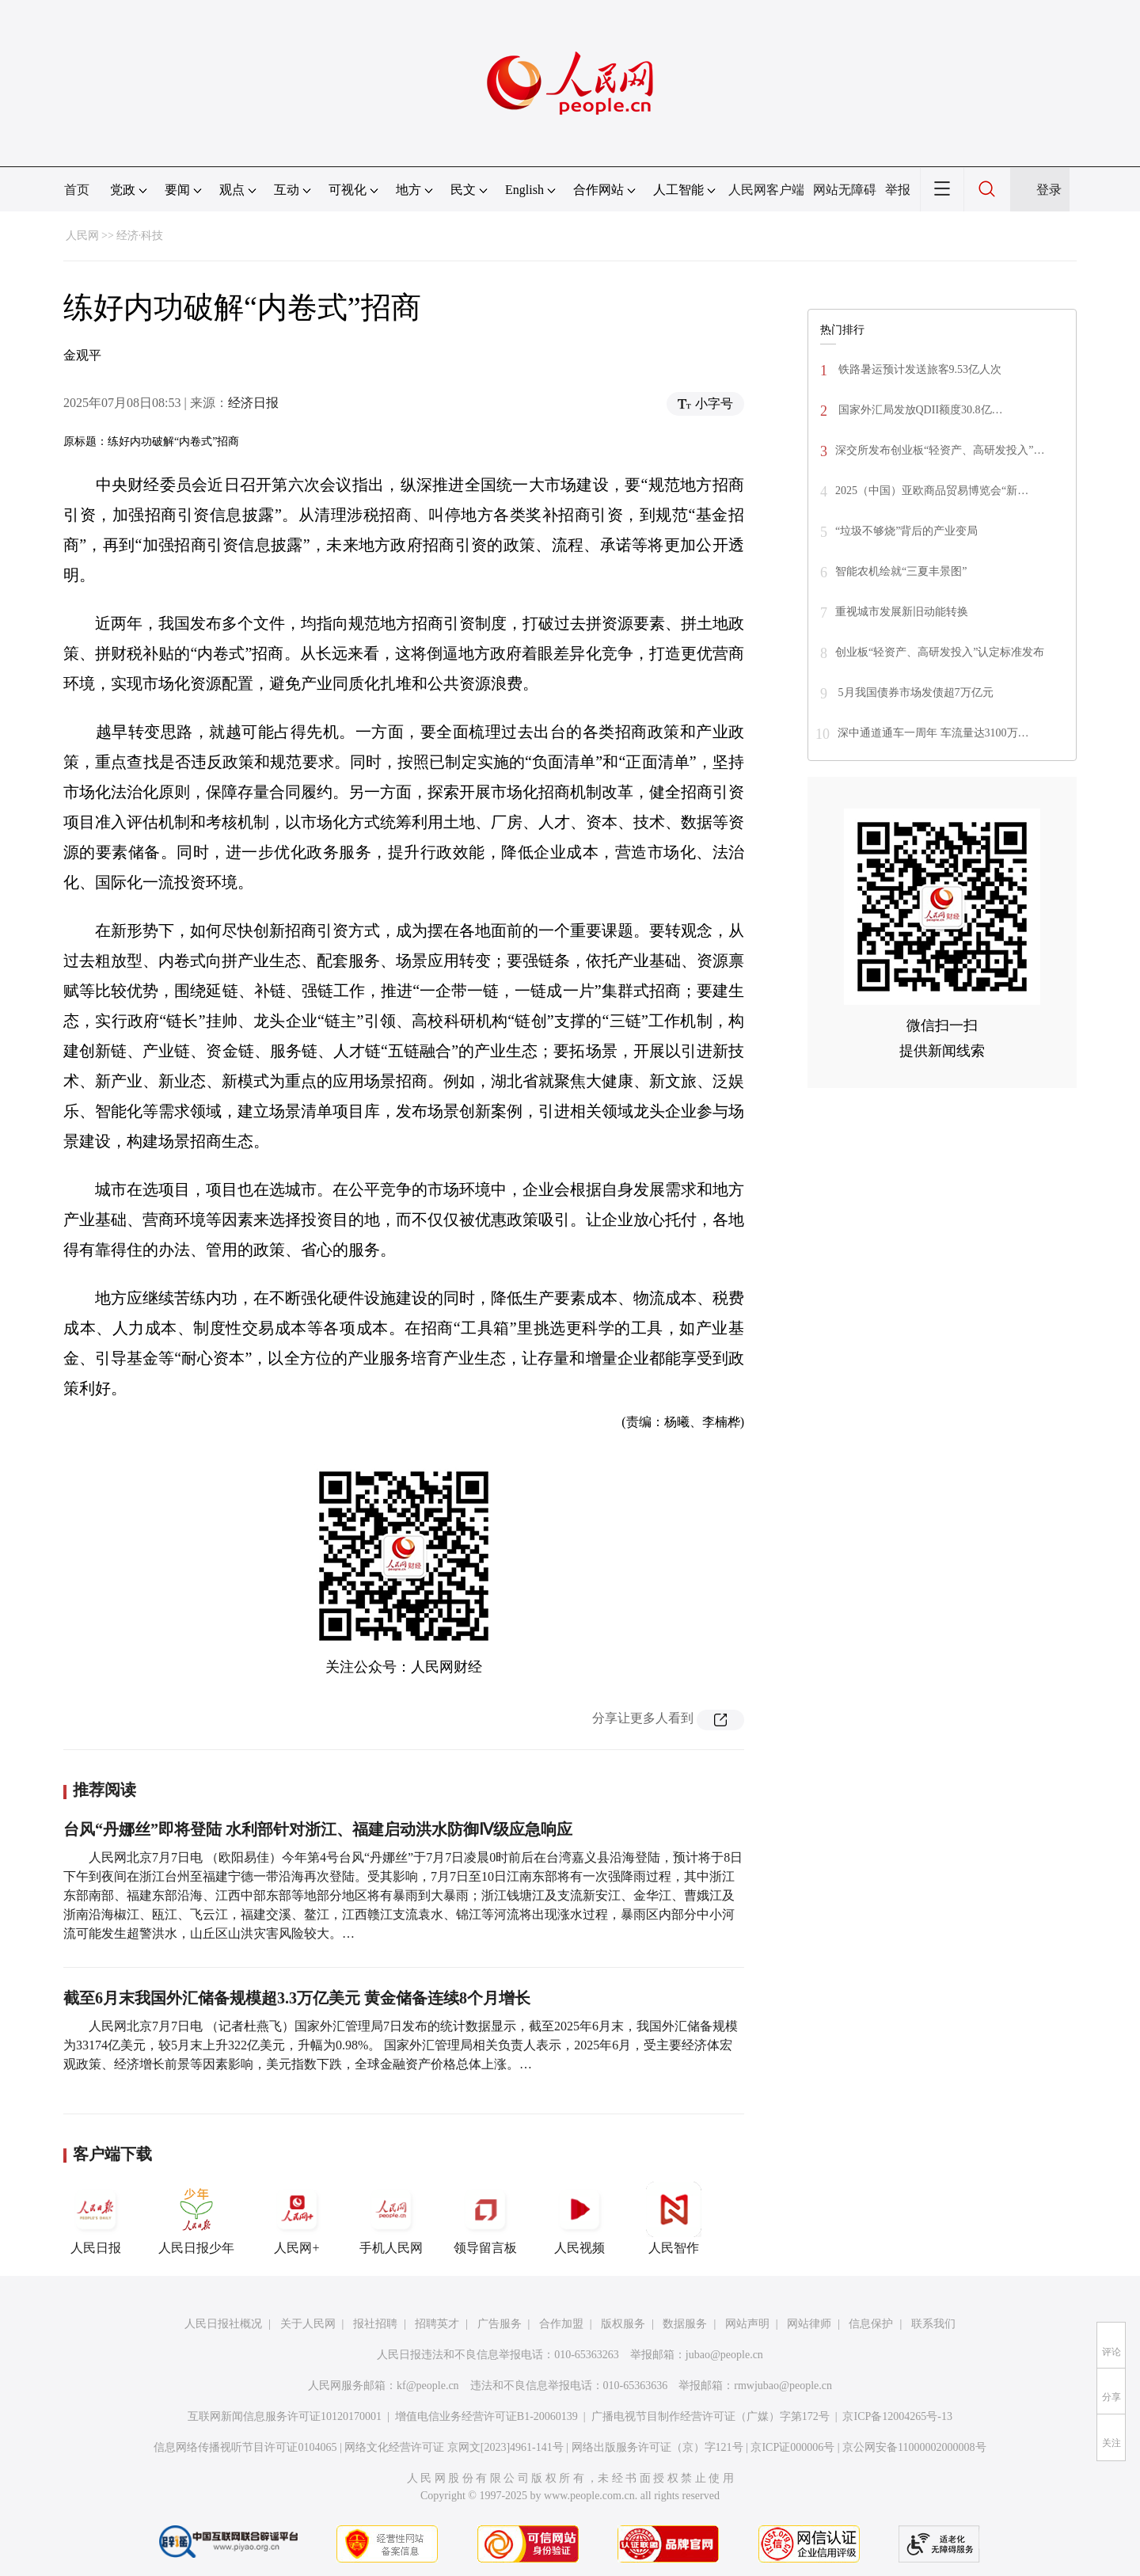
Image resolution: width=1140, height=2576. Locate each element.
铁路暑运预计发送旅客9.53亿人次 (918, 369)
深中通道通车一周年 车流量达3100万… (933, 733)
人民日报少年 (196, 2218)
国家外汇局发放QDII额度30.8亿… (919, 410)
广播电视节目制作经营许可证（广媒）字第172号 (710, 2416)
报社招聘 (375, 2324)
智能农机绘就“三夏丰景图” (901, 571)
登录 (1049, 189)
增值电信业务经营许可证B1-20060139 (486, 2416)
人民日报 (96, 2218)
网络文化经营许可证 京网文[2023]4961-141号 (454, 2447)
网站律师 (809, 2324)
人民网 (82, 236)
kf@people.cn (428, 2385)
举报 (897, 189)
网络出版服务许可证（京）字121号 (657, 2447)
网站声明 (747, 2324)
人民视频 (579, 2218)
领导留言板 (485, 2218)
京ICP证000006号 (792, 2447)
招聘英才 (437, 2324)
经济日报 (253, 402)
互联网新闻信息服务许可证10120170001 (285, 2416)
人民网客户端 (766, 189)
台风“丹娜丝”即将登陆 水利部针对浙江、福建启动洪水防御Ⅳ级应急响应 (317, 1829)
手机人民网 (391, 2218)
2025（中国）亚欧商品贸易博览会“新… (931, 491)
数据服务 (685, 2324)
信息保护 (871, 2324)
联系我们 (933, 2324)
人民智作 (673, 2218)
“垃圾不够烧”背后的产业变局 (906, 531)
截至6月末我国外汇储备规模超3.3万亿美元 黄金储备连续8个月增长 (296, 1998)
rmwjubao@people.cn (783, 2385)
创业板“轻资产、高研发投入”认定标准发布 (939, 652)
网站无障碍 (844, 189)
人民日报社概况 (223, 2324)
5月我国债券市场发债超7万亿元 (914, 692)
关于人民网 (308, 2324)
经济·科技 (140, 236)
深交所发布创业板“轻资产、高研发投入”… (939, 450)
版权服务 (623, 2324)
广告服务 (499, 2324)
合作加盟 (561, 2324)
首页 (76, 189)
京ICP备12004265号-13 (897, 2416)
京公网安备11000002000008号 (914, 2447)
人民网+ (297, 2218)
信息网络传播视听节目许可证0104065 (245, 2447)
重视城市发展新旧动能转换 (901, 612)
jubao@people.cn (724, 2355)
